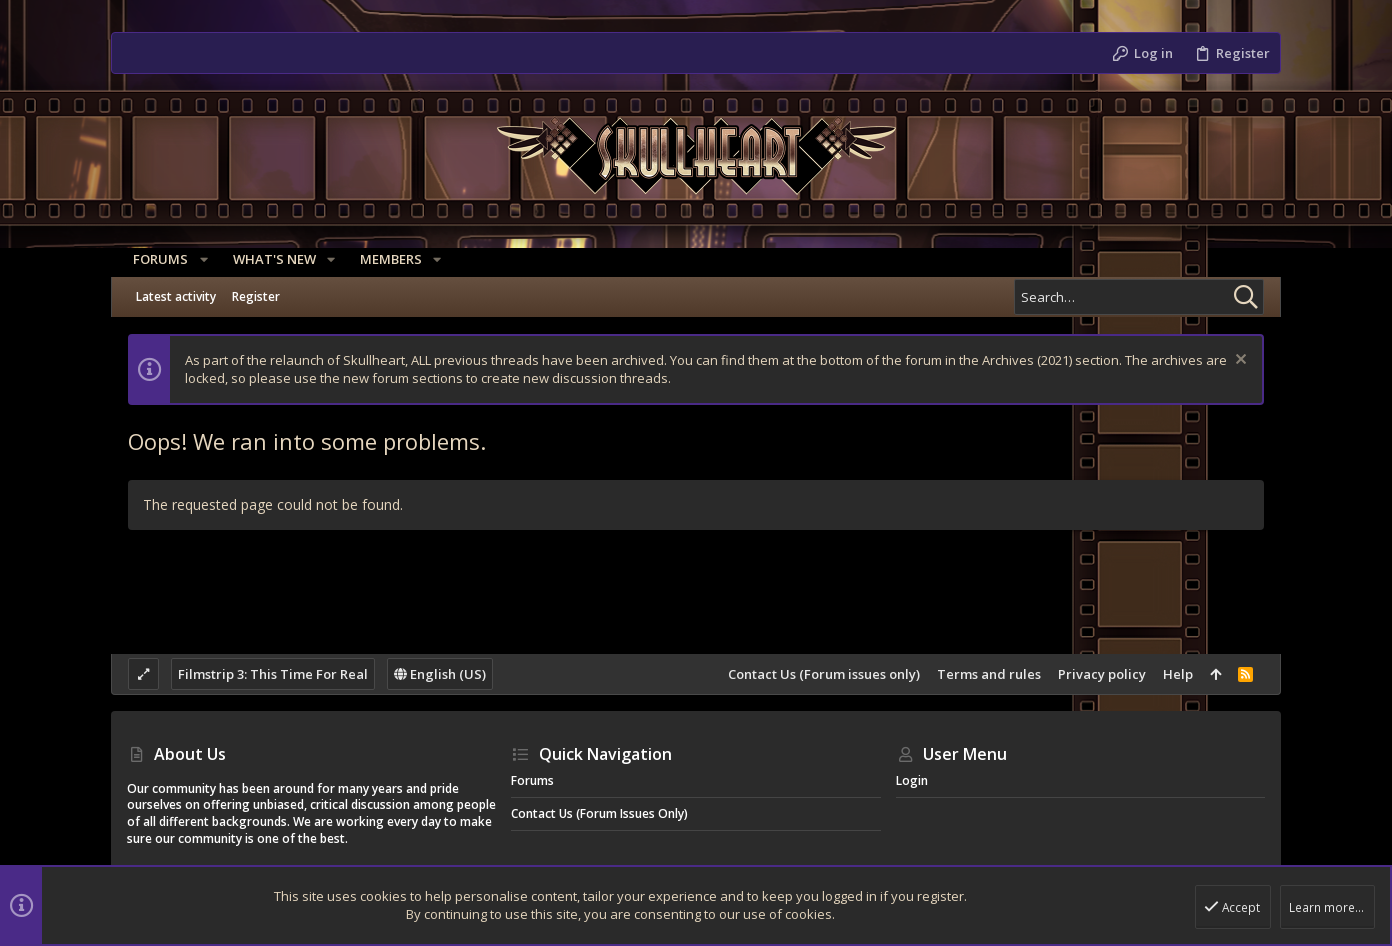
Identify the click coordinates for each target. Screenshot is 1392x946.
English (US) (440, 674)
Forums (532, 780)
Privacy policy (1102, 674)
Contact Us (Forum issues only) (824, 674)
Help (1178, 674)
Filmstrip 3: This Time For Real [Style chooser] (273, 674)
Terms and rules (989, 674)
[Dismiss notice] (1238, 361)
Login (912, 780)
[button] (197, 259)
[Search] (1139, 297)
